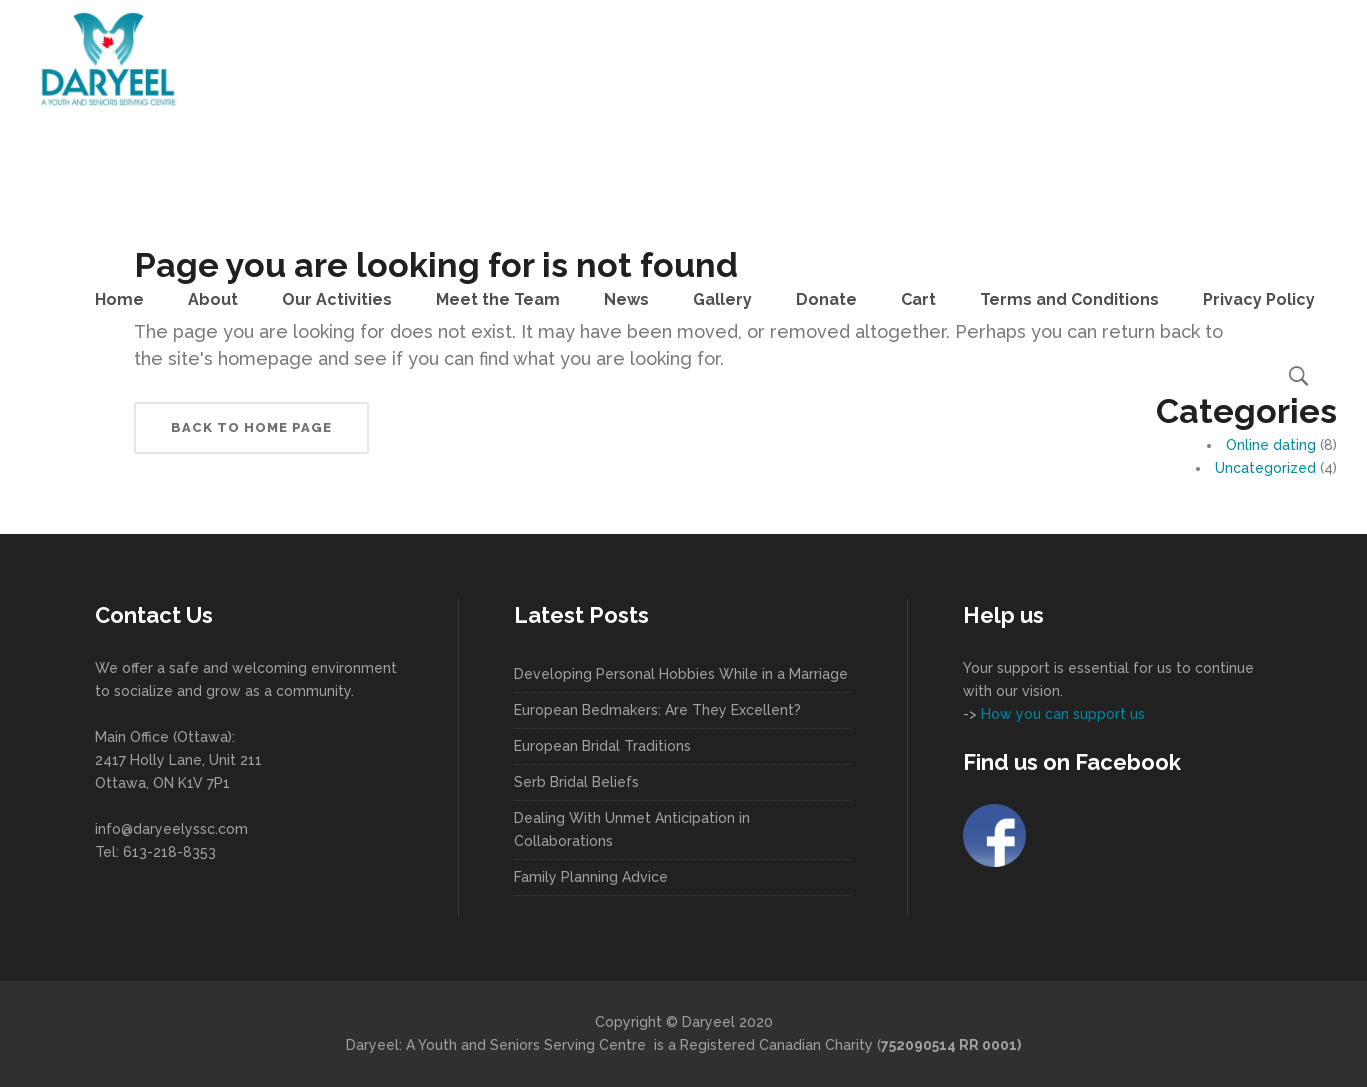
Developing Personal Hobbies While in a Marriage (681, 674)
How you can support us (1061, 714)
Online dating (1271, 445)
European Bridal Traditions (602, 746)
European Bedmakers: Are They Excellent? (657, 710)
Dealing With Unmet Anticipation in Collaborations (632, 829)
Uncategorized (1265, 468)
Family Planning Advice (591, 877)
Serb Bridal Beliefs (576, 782)
